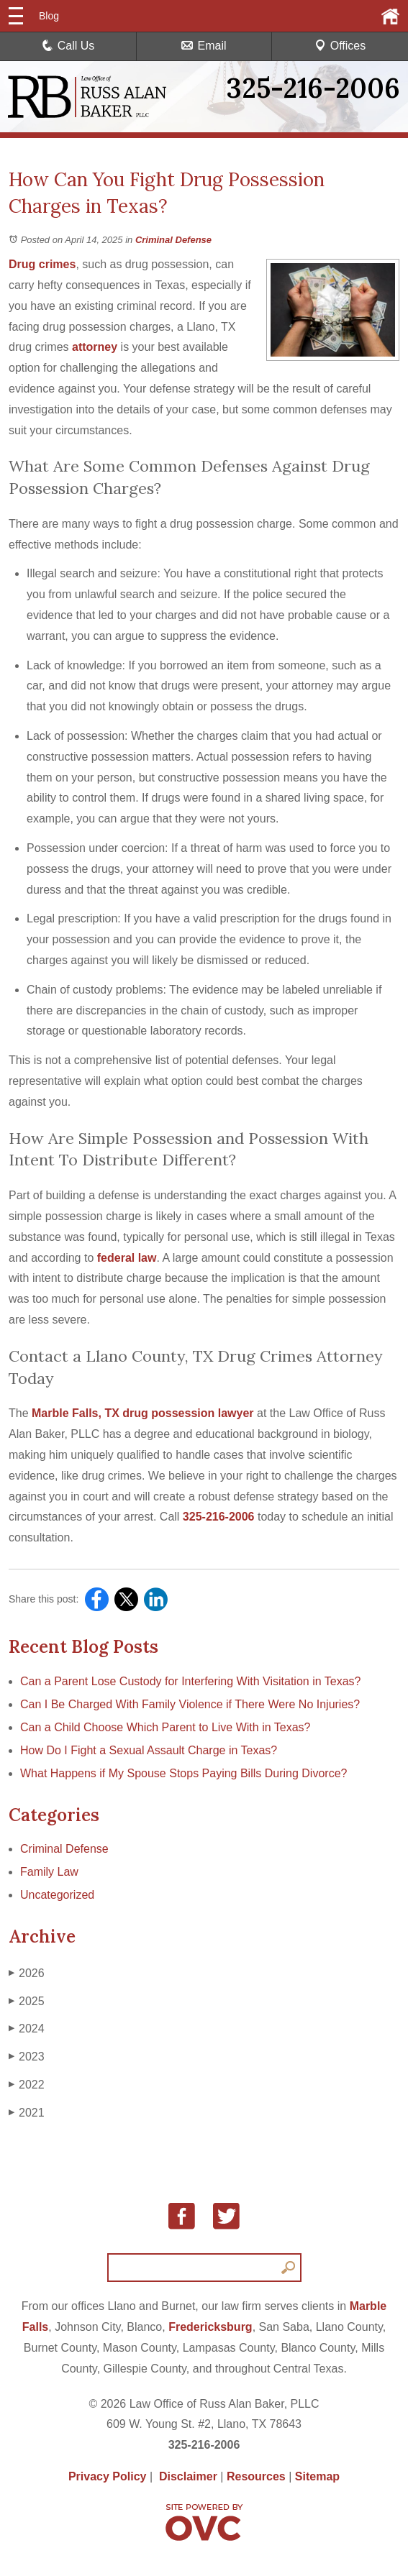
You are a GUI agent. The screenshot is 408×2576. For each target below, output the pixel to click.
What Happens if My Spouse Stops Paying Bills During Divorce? (183, 1773)
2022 (27, 2085)
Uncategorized (57, 1895)
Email (203, 46)
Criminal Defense (173, 239)
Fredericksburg (210, 2327)
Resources (256, 2476)
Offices (340, 46)
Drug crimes (42, 264)
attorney (94, 347)
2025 (27, 2001)
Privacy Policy (107, 2476)
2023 (27, 2057)
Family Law (49, 1872)
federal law (127, 1258)
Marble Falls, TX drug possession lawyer (143, 1413)
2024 (27, 2029)
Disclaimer (188, 2476)
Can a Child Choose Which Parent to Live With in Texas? (165, 1727)
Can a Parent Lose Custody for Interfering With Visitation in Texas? (190, 1681)
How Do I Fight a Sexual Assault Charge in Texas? (148, 1750)
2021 (27, 2113)
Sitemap (317, 2476)
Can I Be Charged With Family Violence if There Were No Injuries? (190, 1704)
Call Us (68, 46)
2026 (27, 1973)
